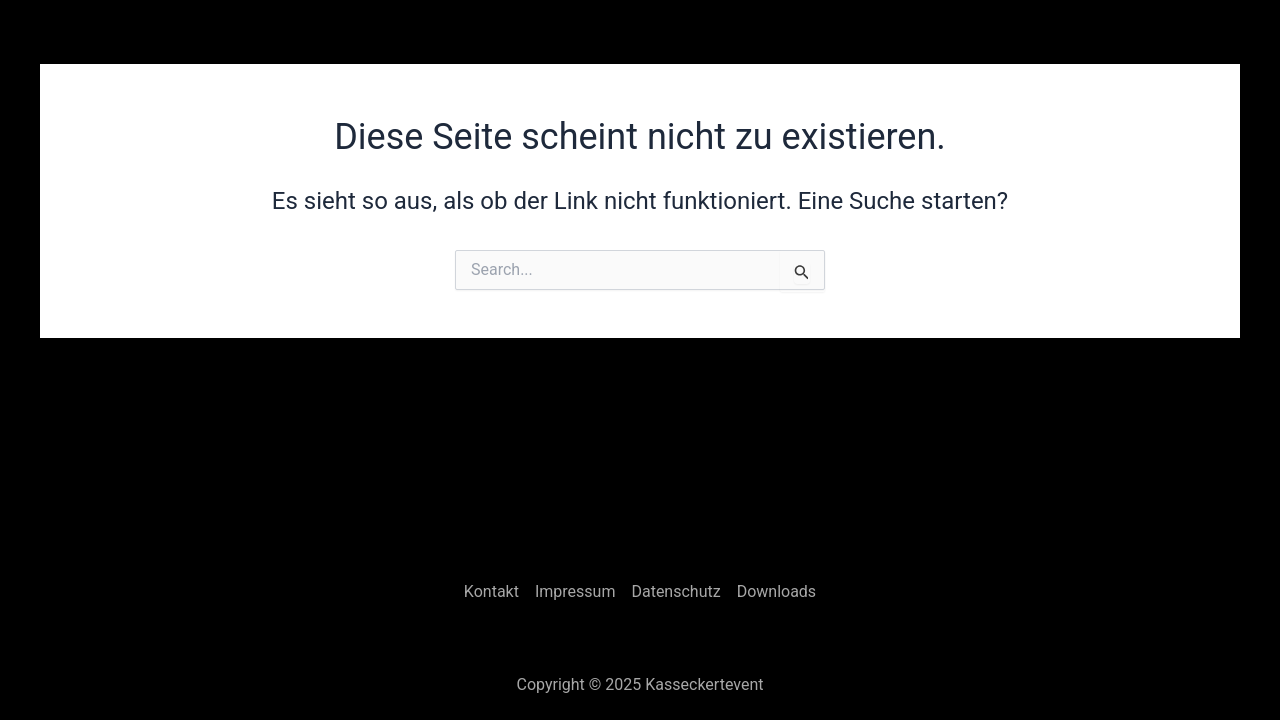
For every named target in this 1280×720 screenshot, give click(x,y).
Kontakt (491, 591)
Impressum (575, 591)
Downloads (776, 591)
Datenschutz (675, 591)
